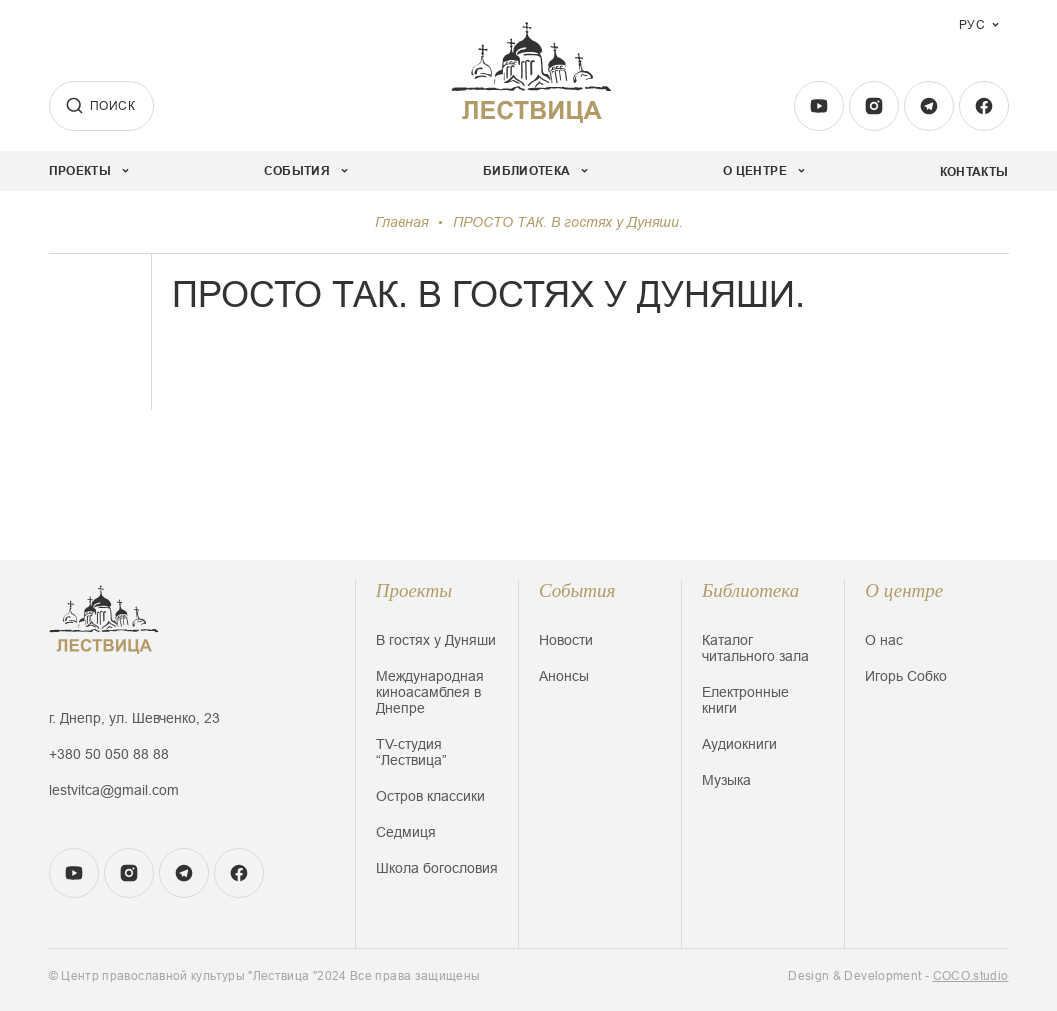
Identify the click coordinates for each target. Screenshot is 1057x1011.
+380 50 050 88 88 (109, 754)
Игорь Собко (906, 676)
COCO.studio (971, 976)
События (577, 590)
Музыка (726, 780)
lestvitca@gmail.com (114, 790)
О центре (904, 590)
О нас (884, 640)
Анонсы (564, 676)
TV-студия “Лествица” (411, 752)
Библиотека (750, 590)
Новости (566, 640)
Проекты (414, 590)
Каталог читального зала (755, 648)
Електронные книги (745, 700)
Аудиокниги (739, 744)
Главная (401, 222)
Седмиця (406, 832)
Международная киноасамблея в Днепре (430, 692)
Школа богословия (437, 868)
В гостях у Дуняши (436, 640)
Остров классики (430, 796)
